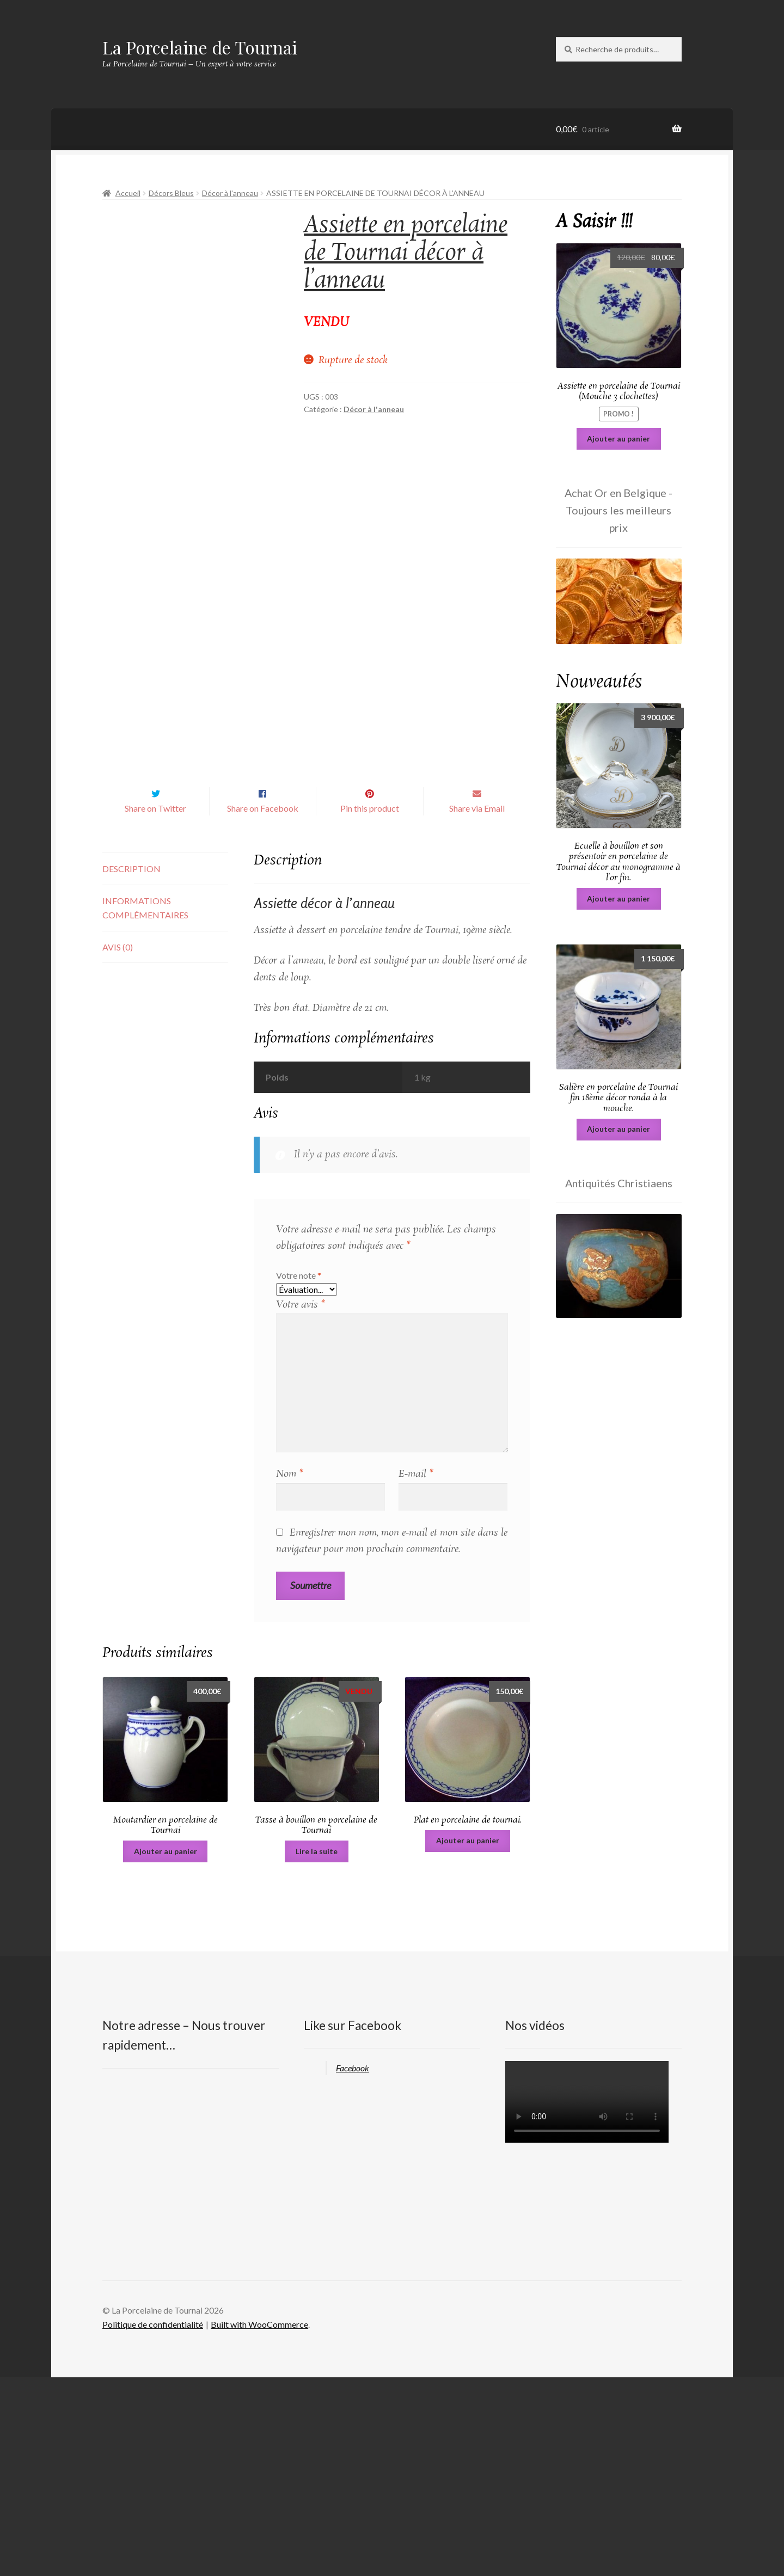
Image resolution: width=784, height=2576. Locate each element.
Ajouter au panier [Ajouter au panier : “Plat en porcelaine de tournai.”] (467, 2039)
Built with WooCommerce (259, 2523)
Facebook (352, 2266)
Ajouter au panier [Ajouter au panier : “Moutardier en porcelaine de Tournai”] (165, 2049)
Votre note (298, 1474)
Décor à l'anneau (230, 193)
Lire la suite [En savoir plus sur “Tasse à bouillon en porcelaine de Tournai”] (317, 2049)
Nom (289, 1673)
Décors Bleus (171, 193)
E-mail (416, 1673)
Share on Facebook (262, 1007)
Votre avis (300, 1503)
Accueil (127, 193)
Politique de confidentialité (152, 2523)
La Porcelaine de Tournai (199, 47)
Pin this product (369, 1007)
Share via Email (477, 1007)
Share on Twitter (155, 1007)
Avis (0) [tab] (117, 1145)
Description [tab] (131, 1067)
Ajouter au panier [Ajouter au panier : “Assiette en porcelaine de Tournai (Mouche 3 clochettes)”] (618, 438)
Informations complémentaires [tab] (145, 1106)
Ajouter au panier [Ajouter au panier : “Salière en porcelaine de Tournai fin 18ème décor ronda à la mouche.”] (618, 1128)
